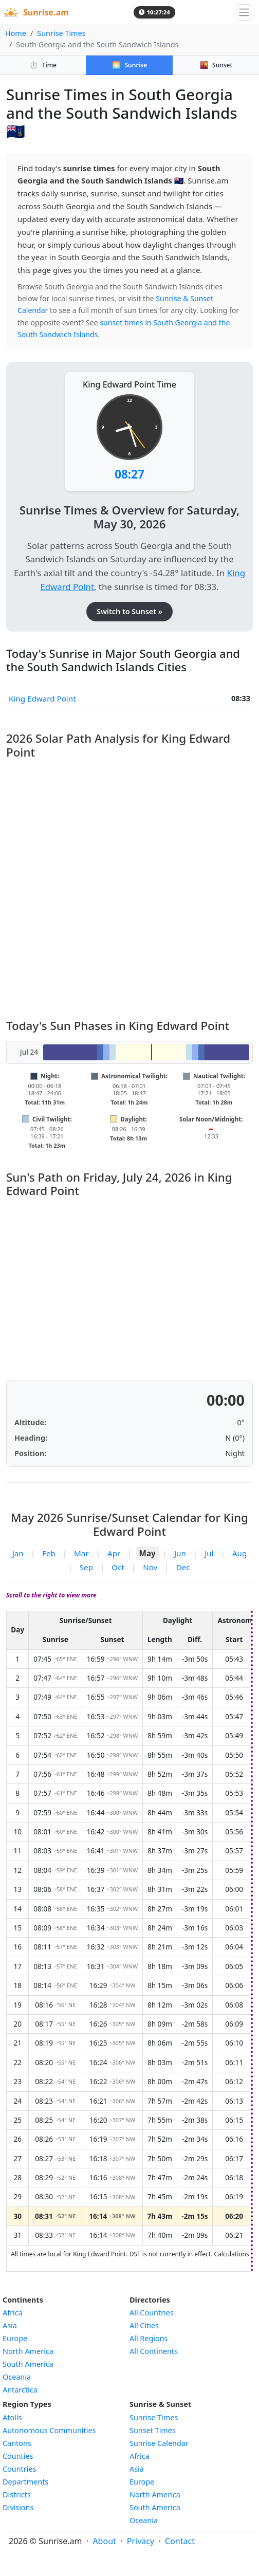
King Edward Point (42, 698)
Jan (18, 1553)
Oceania (17, 2377)
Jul (209, 1553)
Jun (180, 1553)
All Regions (149, 2338)
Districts (17, 2494)
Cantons (17, 2443)
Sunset (216, 64)
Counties (18, 2456)
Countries (19, 2469)
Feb (48, 1553)
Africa (13, 2312)
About (104, 2541)
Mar (81, 1553)
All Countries (152, 2312)
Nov (150, 1567)
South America (28, 2364)
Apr (113, 1553)
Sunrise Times (61, 33)
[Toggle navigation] (244, 12)
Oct (118, 1567)
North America (28, 2351)
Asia (10, 2325)
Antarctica (20, 2390)
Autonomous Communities (49, 2430)
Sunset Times (153, 2430)
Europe (15, 2338)
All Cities (144, 2325)
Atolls (12, 2417)
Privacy (140, 2541)
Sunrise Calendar (159, 2443)
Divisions (18, 2507)
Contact (180, 2541)
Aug (239, 1553)
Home (15, 33)
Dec (183, 1567)
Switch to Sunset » (129, 611)
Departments (25, 2482)
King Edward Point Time (129, 384)
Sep (86, 1567)
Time (43, 64)
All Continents (154, 2351)
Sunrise (129, 64)
